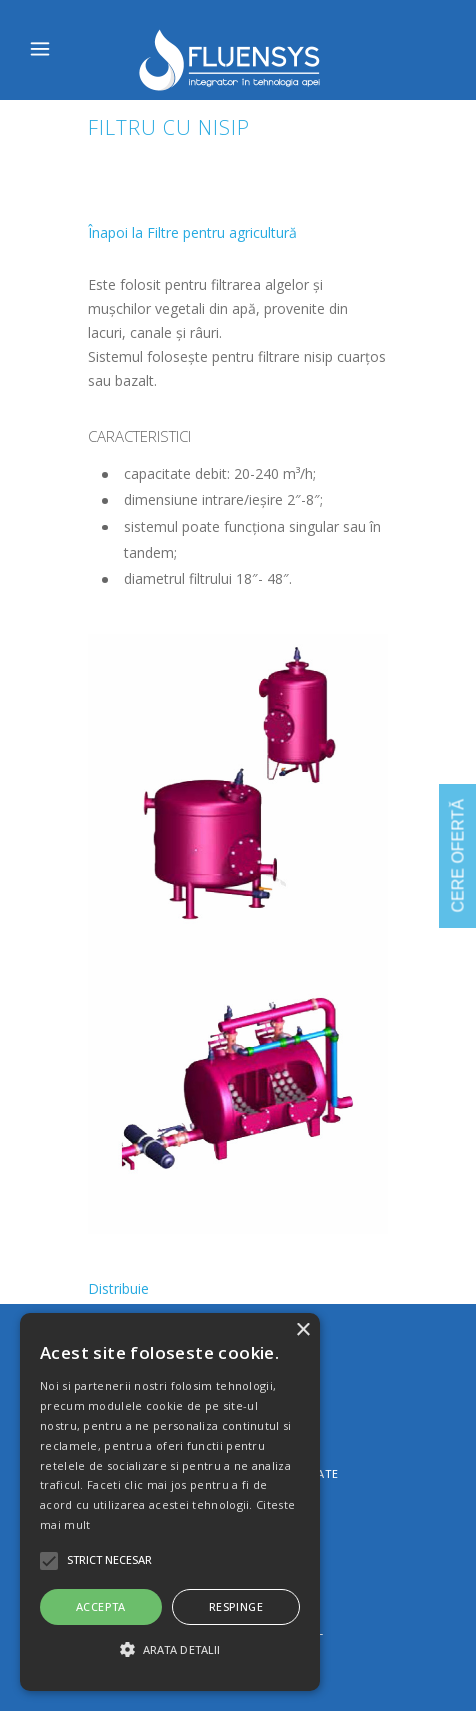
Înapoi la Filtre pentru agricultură (192, 232)
